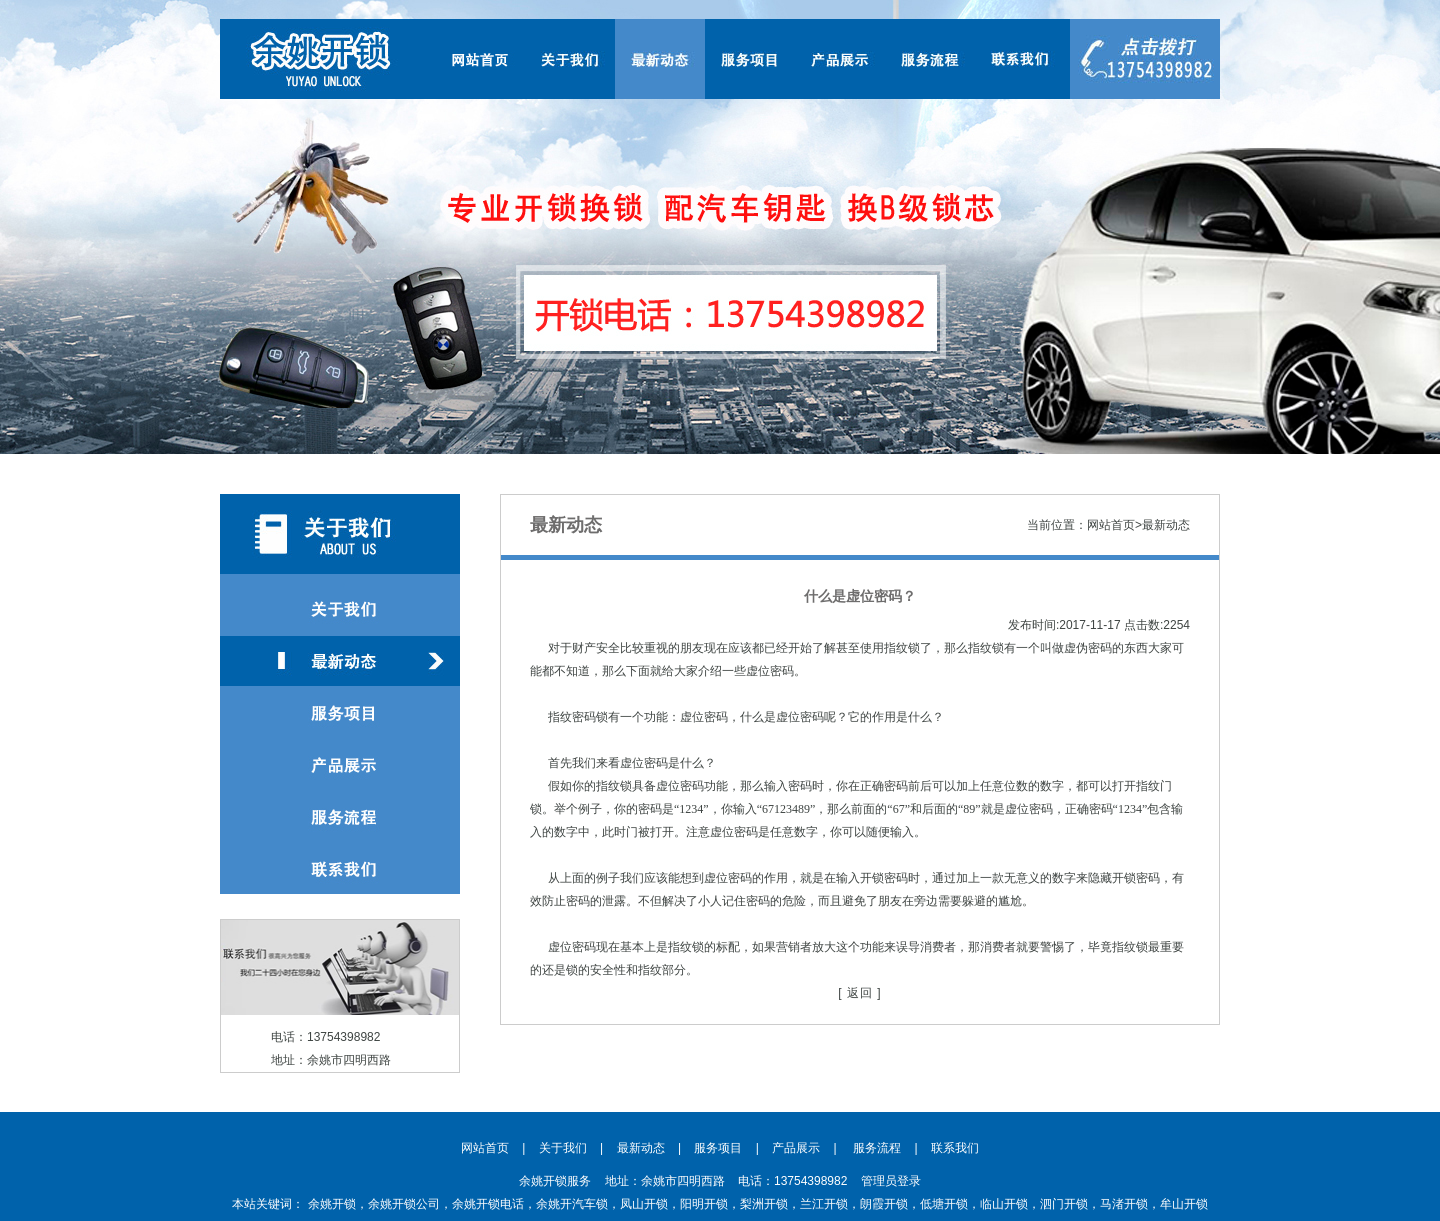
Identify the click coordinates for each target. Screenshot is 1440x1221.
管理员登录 (891, 1181)
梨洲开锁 (764, 1204)
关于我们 (563, 1148)
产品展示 (796, 1148)
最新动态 (641, 1148)
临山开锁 (1004, 1204)
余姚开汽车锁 (572, 1204)
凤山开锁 (644, 1204)
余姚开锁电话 (488, 1204)
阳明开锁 (704, 1204)
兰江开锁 (824, 1204)
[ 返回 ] (859, 993)
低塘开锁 (944, 1204)
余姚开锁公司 (404, 1204)
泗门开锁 (1064, 1204)
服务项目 (718, 1148)
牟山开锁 (1184, 1204)
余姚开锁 (332, 1204)
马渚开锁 (1124, 1204)
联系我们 (955, 1148)
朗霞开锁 (884, 1204)
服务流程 (877, 1148)
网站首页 (485, 1148)
